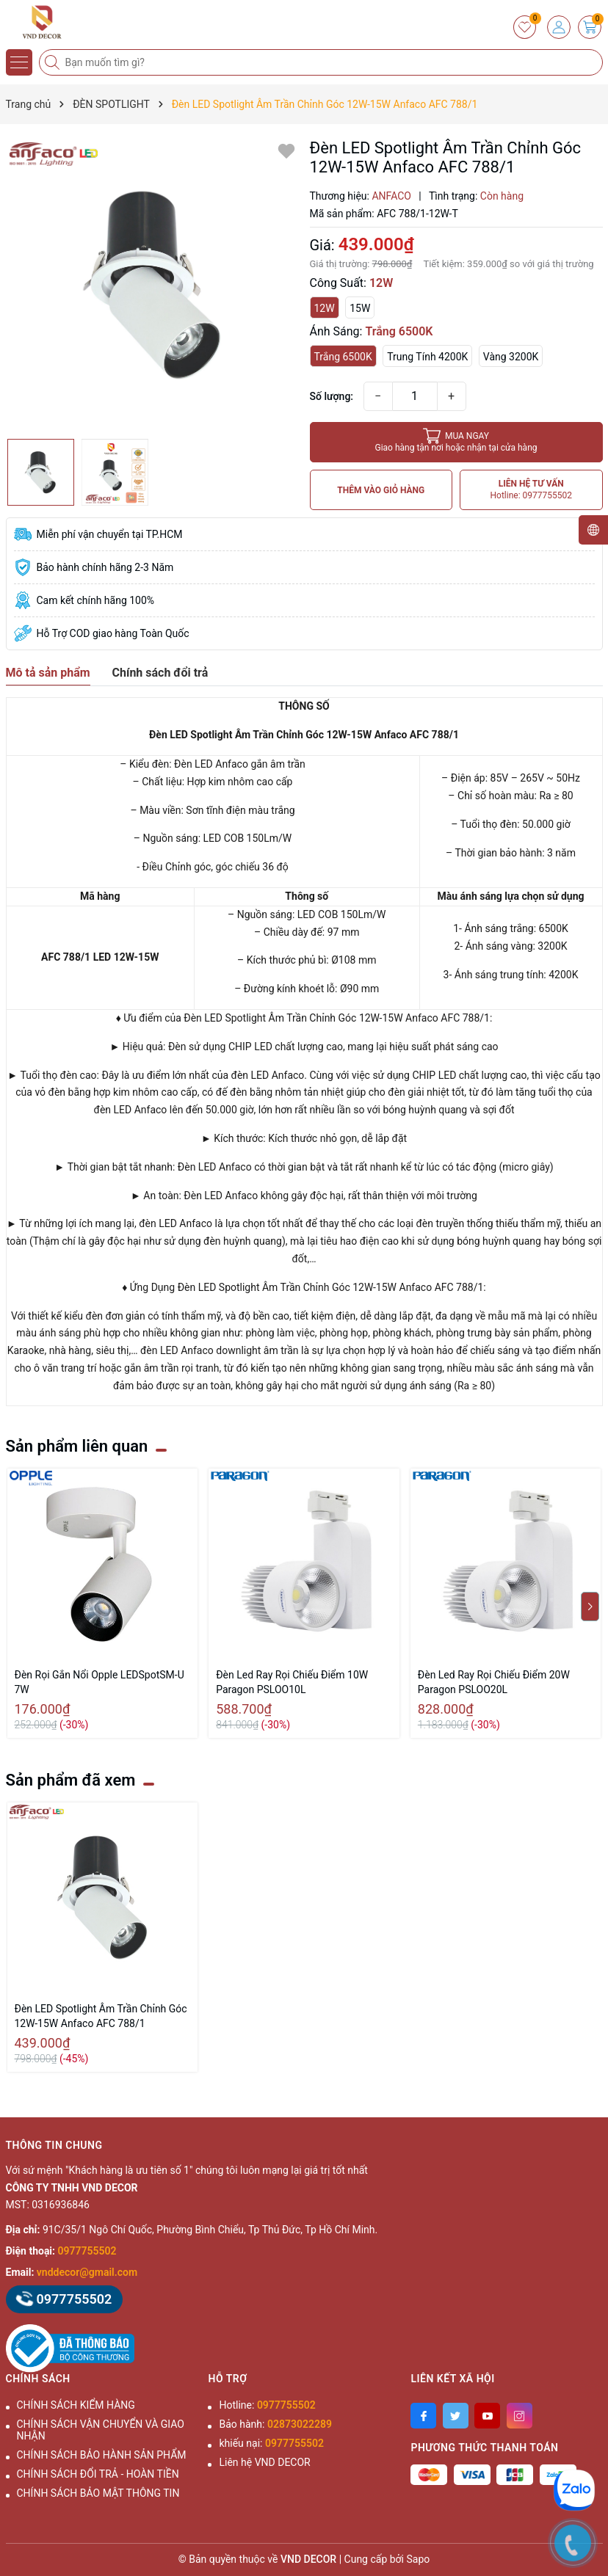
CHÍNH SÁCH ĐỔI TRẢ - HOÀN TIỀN (98, 2474)
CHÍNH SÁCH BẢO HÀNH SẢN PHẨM (102, 2455)
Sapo (418, 2559)
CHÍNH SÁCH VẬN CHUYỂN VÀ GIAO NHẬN (100, 2430)
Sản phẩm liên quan (77, 1446)
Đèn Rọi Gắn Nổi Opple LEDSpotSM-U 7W (99, 1682)
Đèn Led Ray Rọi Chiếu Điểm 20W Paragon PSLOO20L (494, 1682)
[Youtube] (487, 2415)
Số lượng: (332, 396)
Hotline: (267, 2405)
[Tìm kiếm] (53, 62)
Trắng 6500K (343, 357)
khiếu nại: (271, 2443)
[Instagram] (519, 2415)
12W (324, 308)
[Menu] (19, 62)
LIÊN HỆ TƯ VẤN (531, 490)
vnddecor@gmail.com (87, 2272)
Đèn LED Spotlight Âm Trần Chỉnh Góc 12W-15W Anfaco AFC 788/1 (101, 2016)
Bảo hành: (275, 2424)
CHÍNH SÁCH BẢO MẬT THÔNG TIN (98, 2493)
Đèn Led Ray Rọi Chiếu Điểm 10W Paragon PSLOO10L (292, 1682)
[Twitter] (455, 2415)
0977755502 (87, 2251)
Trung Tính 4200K (427, 357)
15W (360, 308)
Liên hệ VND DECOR (264, 2462)
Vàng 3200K (511, 357)
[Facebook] (423, 2415)
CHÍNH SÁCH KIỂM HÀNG (76, 2405)
